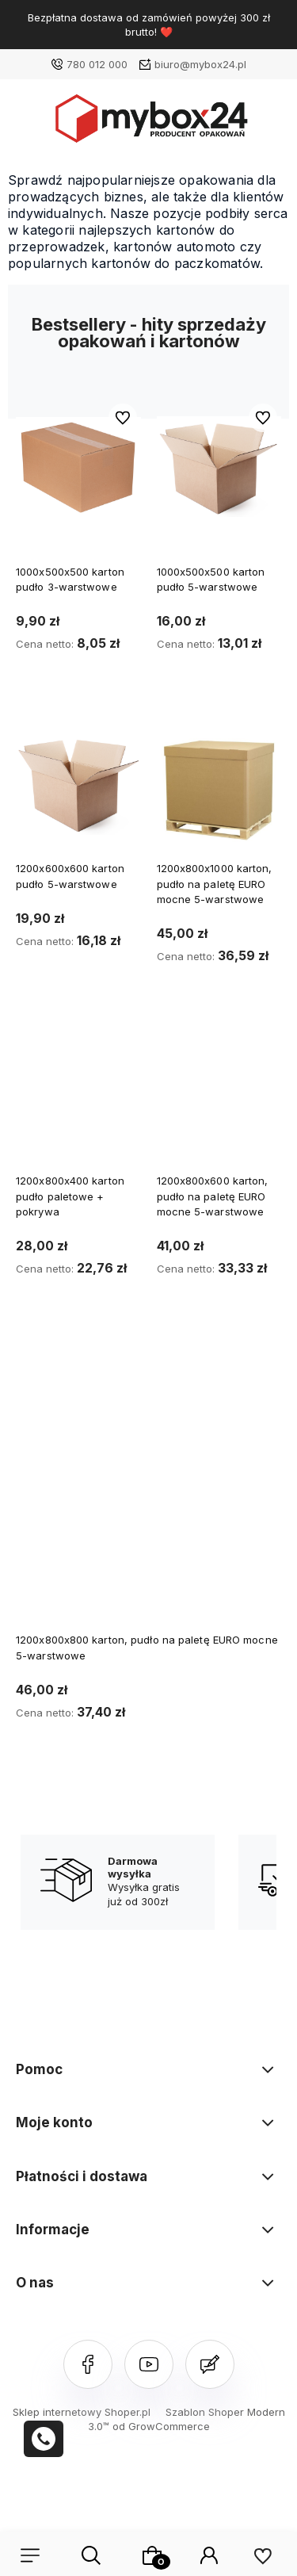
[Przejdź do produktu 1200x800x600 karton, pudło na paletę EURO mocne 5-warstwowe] (219, 1099)
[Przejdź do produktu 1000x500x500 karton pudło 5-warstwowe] (219, 467)
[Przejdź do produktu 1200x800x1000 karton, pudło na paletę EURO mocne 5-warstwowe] (219, 787)
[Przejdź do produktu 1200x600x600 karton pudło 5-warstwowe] (78, 787)
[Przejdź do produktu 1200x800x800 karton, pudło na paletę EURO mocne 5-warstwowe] (148, 1484)
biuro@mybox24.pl (200, 64)
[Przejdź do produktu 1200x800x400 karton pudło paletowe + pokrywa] (78, 1099)
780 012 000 (97, 64)
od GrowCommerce (161, 2426)
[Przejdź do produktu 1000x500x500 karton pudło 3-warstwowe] (78, 467)
